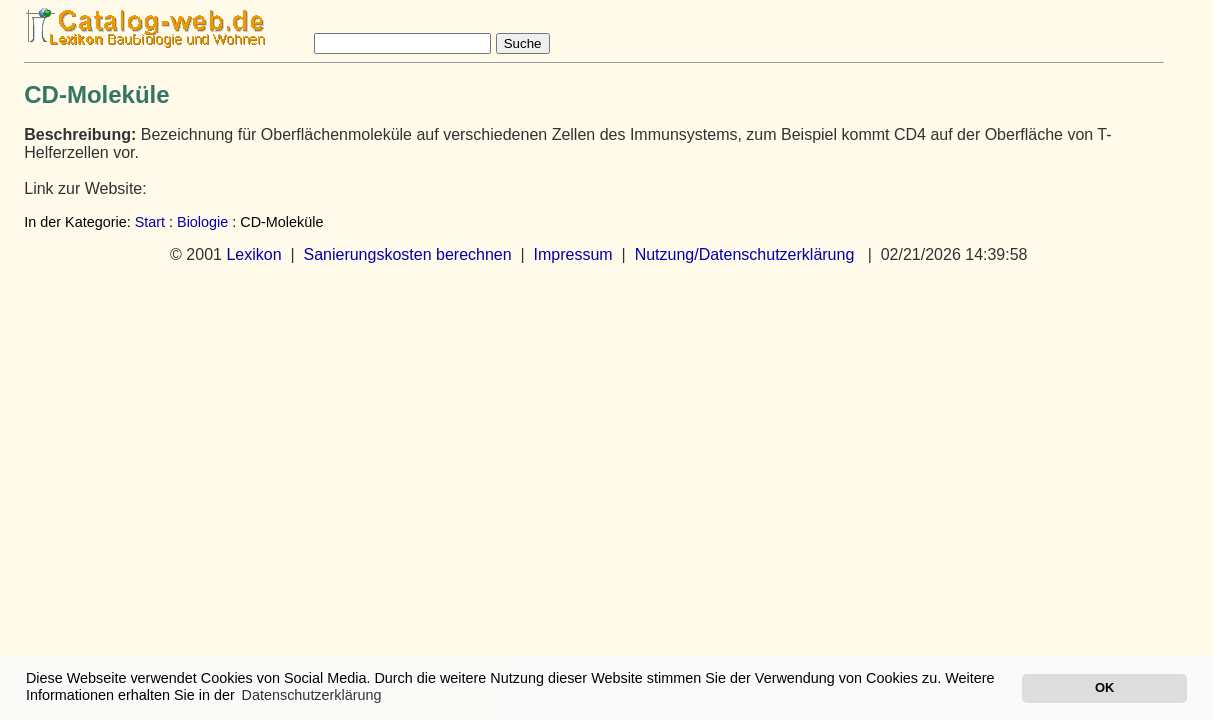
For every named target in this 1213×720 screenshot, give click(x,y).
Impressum (573, 254)
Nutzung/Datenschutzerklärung (745, 254)
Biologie (202, 222)
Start (150, 222)
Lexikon (253, 254)
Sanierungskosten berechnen (407, 254)
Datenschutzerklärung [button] (312, 695)
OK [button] (1104, 687)
